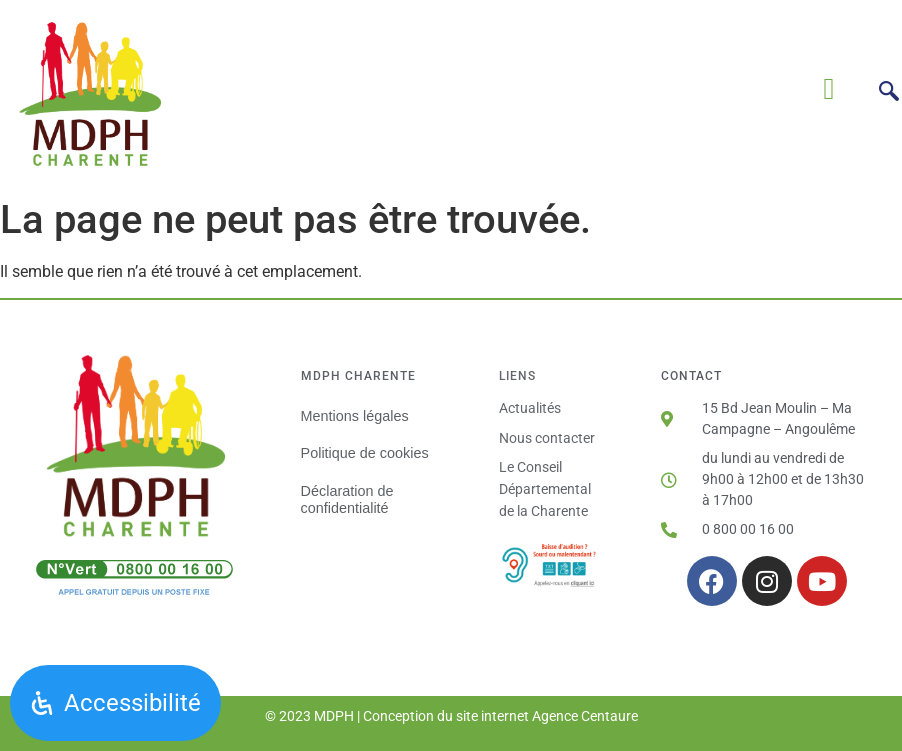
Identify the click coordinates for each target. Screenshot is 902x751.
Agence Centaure (585, 716)
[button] (829, 88)
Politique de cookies (365, 453)
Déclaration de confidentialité (347, 499)
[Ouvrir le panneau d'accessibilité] (115, 703)
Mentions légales (355, 416)
